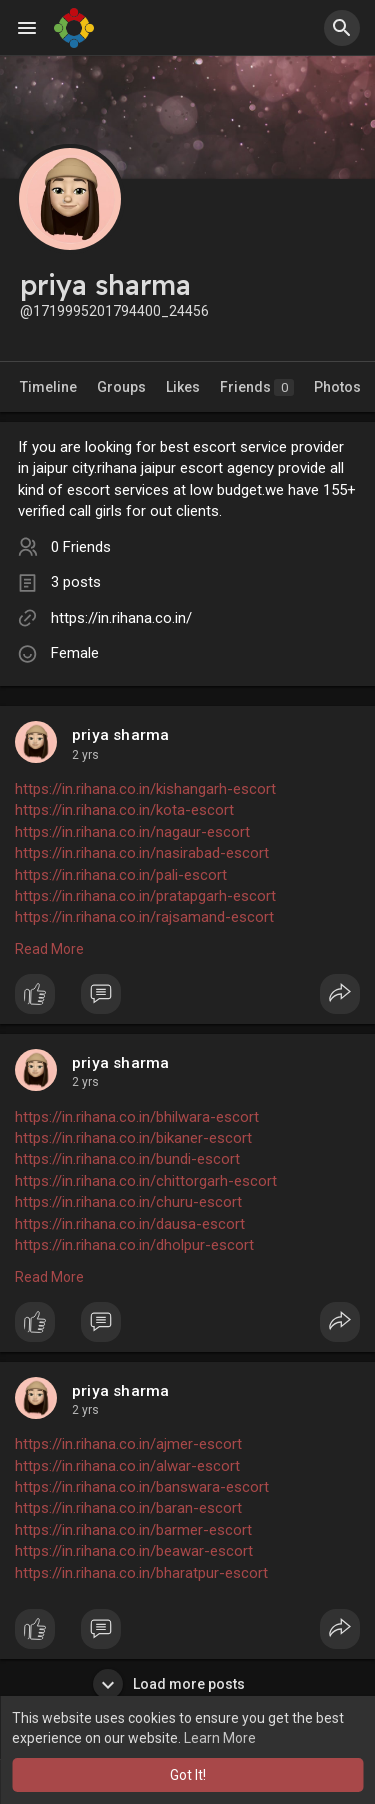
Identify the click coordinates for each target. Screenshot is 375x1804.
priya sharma (120, 735)
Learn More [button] (220, 1738)
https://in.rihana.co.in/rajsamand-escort (144, 917)
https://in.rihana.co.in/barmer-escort (133, 1530)
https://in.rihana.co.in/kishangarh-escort (145, 789)
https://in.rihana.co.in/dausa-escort (130, 1224)
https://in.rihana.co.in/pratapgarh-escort (145, 896)
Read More (49, 949)
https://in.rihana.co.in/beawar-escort (134, 1551)
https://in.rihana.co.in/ (121, 618)
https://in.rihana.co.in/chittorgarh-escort (146, 1181)
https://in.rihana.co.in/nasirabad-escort (142, 853)
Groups (121, 387)
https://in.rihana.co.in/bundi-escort (127, 1159)
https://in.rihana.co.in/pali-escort (121, 875)
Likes (183, 387)
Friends (257, 387)
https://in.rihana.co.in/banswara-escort (142, 1487)
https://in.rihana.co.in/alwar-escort (127, 1466)
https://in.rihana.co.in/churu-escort (128, 1202)
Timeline (48, 387)
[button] (342, 28)
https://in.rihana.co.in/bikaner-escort (133, 1138)
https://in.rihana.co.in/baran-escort (128, 1508)
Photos (337, 387)
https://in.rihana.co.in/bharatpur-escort (141, 1573)
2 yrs (85, 755)
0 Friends (81, 547)
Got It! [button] (188, 1775)
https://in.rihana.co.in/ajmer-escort (128, 1444)
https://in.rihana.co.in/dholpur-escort (134, 1245)
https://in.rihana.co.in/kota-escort (124, 810)
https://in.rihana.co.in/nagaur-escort (132, 832)
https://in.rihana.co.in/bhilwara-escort (137, 1117)
